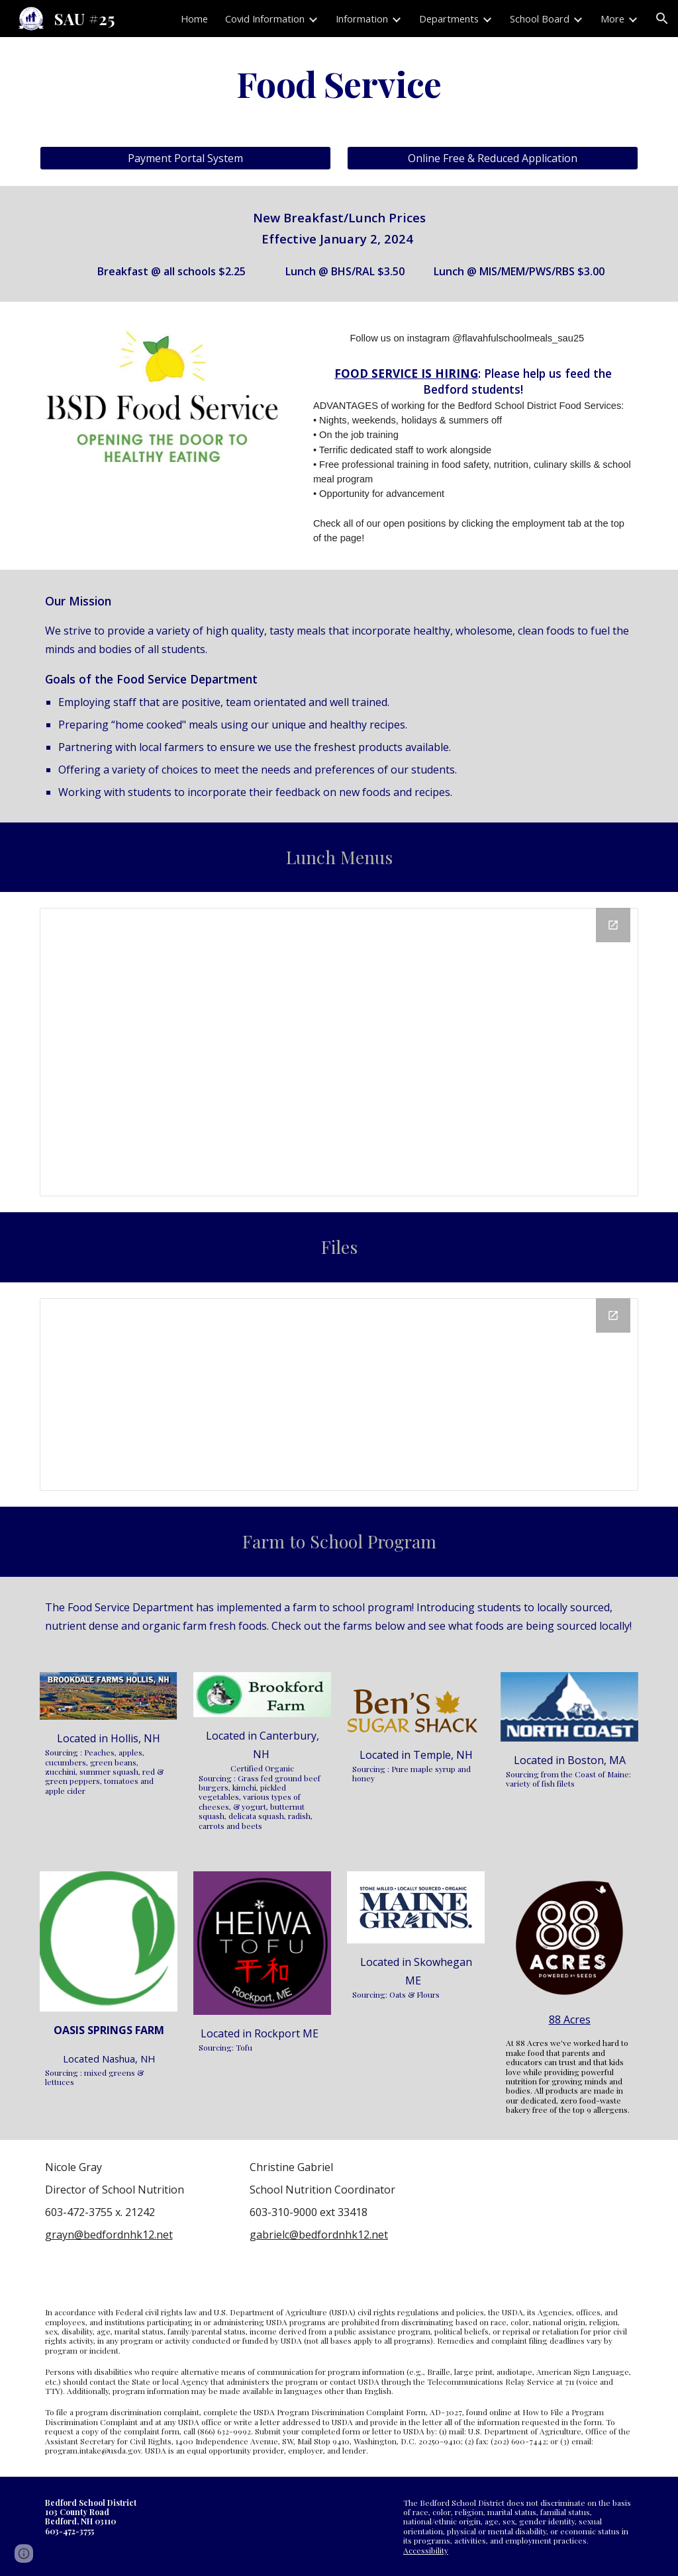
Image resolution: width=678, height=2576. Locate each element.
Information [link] (362, 18)
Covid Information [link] (265, 18)
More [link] (612, 18)
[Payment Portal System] (185, 158)
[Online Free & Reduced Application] (493, 158)
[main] (339, 83)
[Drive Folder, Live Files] (339, 1394)
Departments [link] (449, 18)
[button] (662, 18)
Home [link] (194, 18)
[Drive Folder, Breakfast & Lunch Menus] (339, 1052)
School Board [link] (539, 18)
